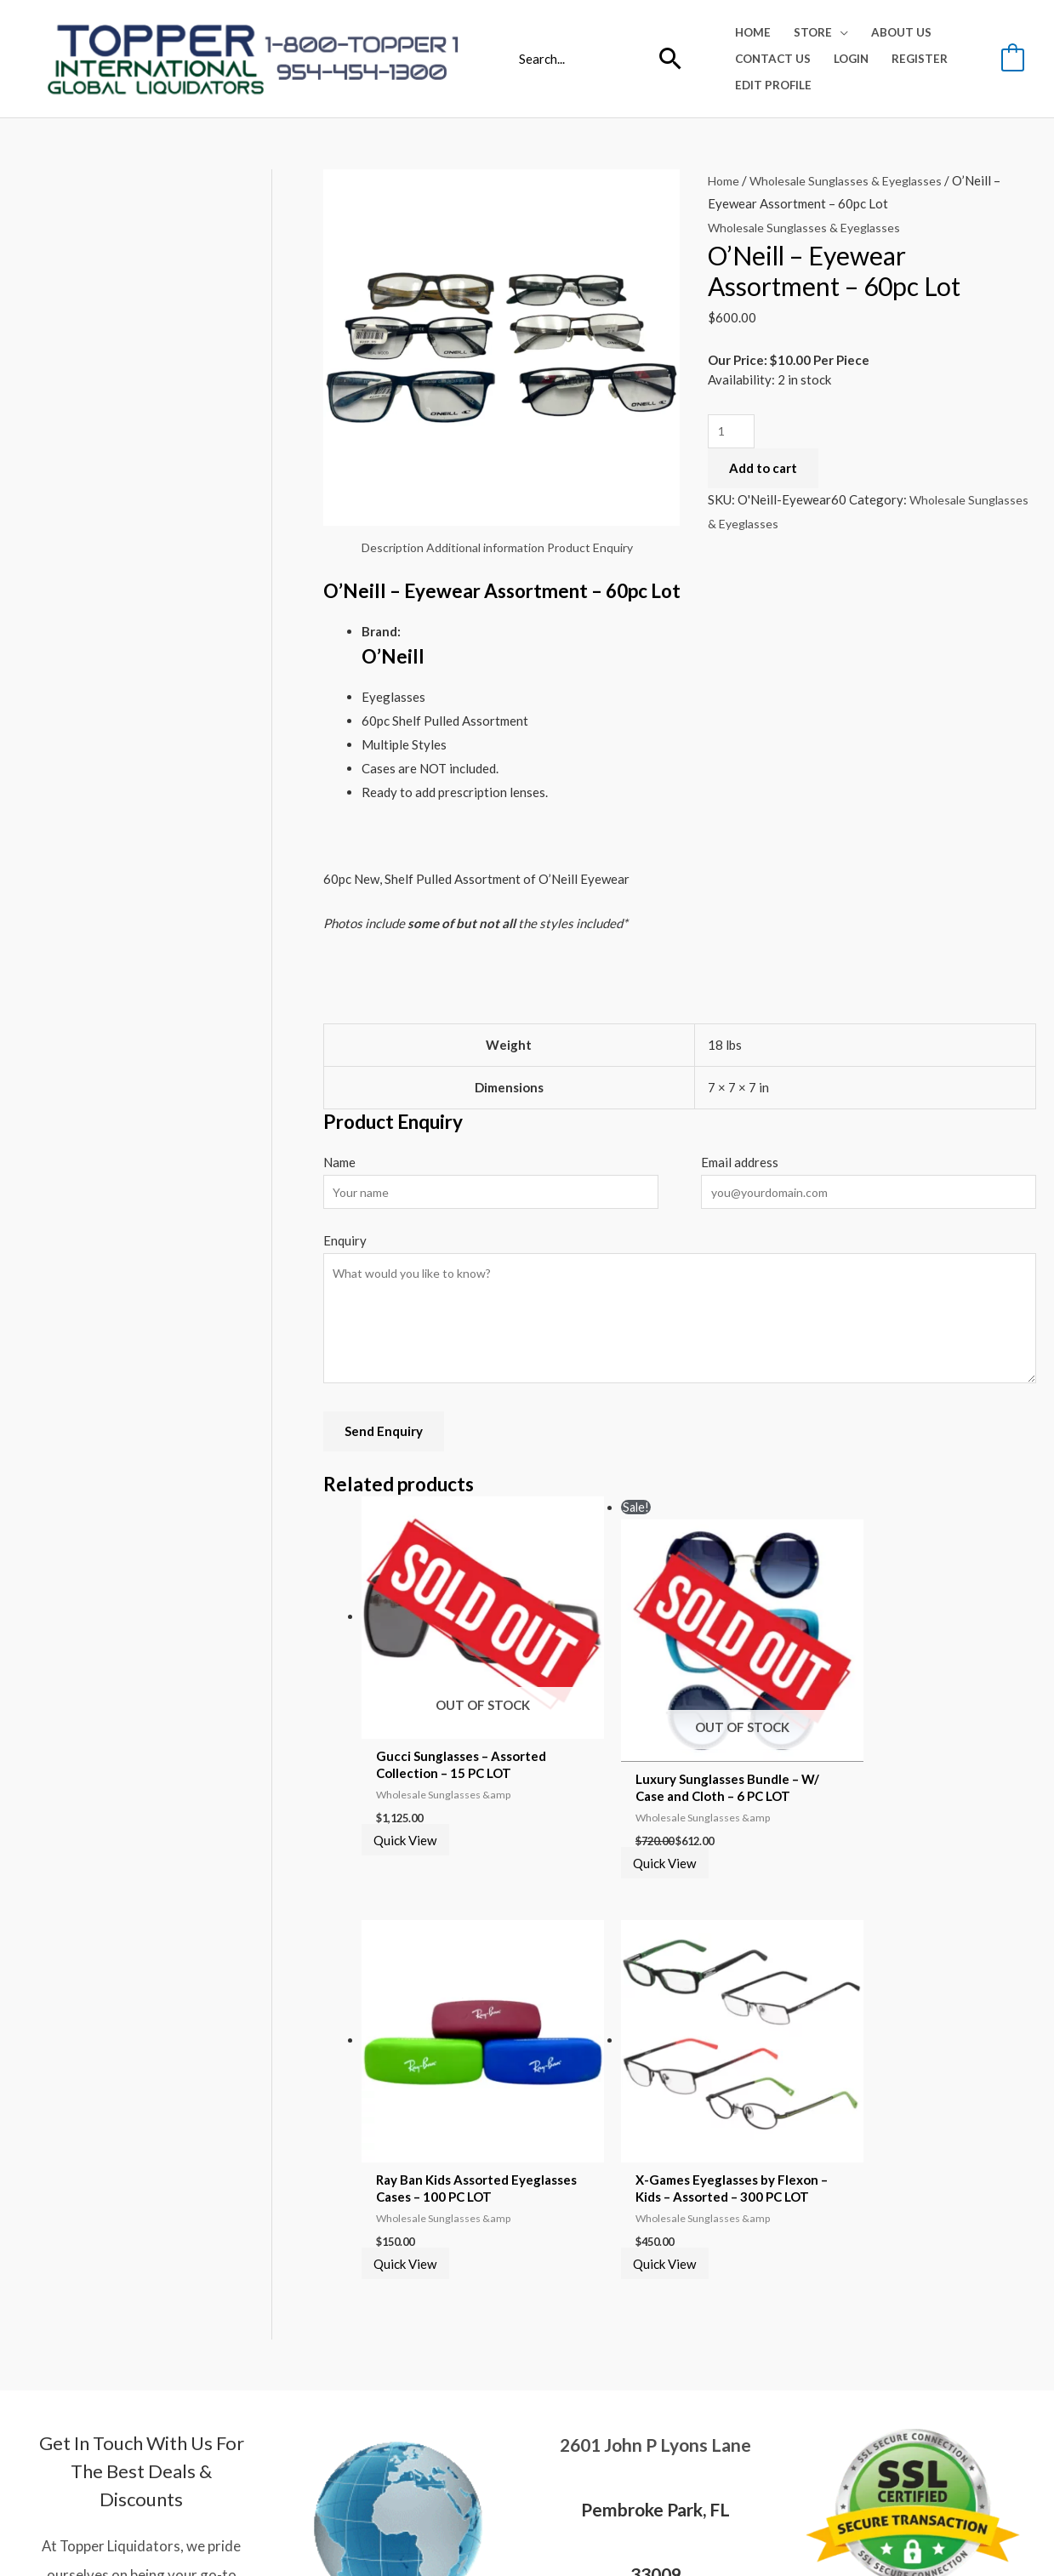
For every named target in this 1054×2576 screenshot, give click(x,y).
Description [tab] (395, 548)
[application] (840, 32)
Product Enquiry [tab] (608, 548)
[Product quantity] (732, 432)
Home (724, 180)
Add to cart (763, 469)
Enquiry (345, 1244)
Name (339, 1164)
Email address (739, 1164)
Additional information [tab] (495, 548)
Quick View (414, 1800)
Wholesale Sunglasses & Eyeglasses (852, 180)
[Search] (670, 58)
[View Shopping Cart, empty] (1012, 58)
